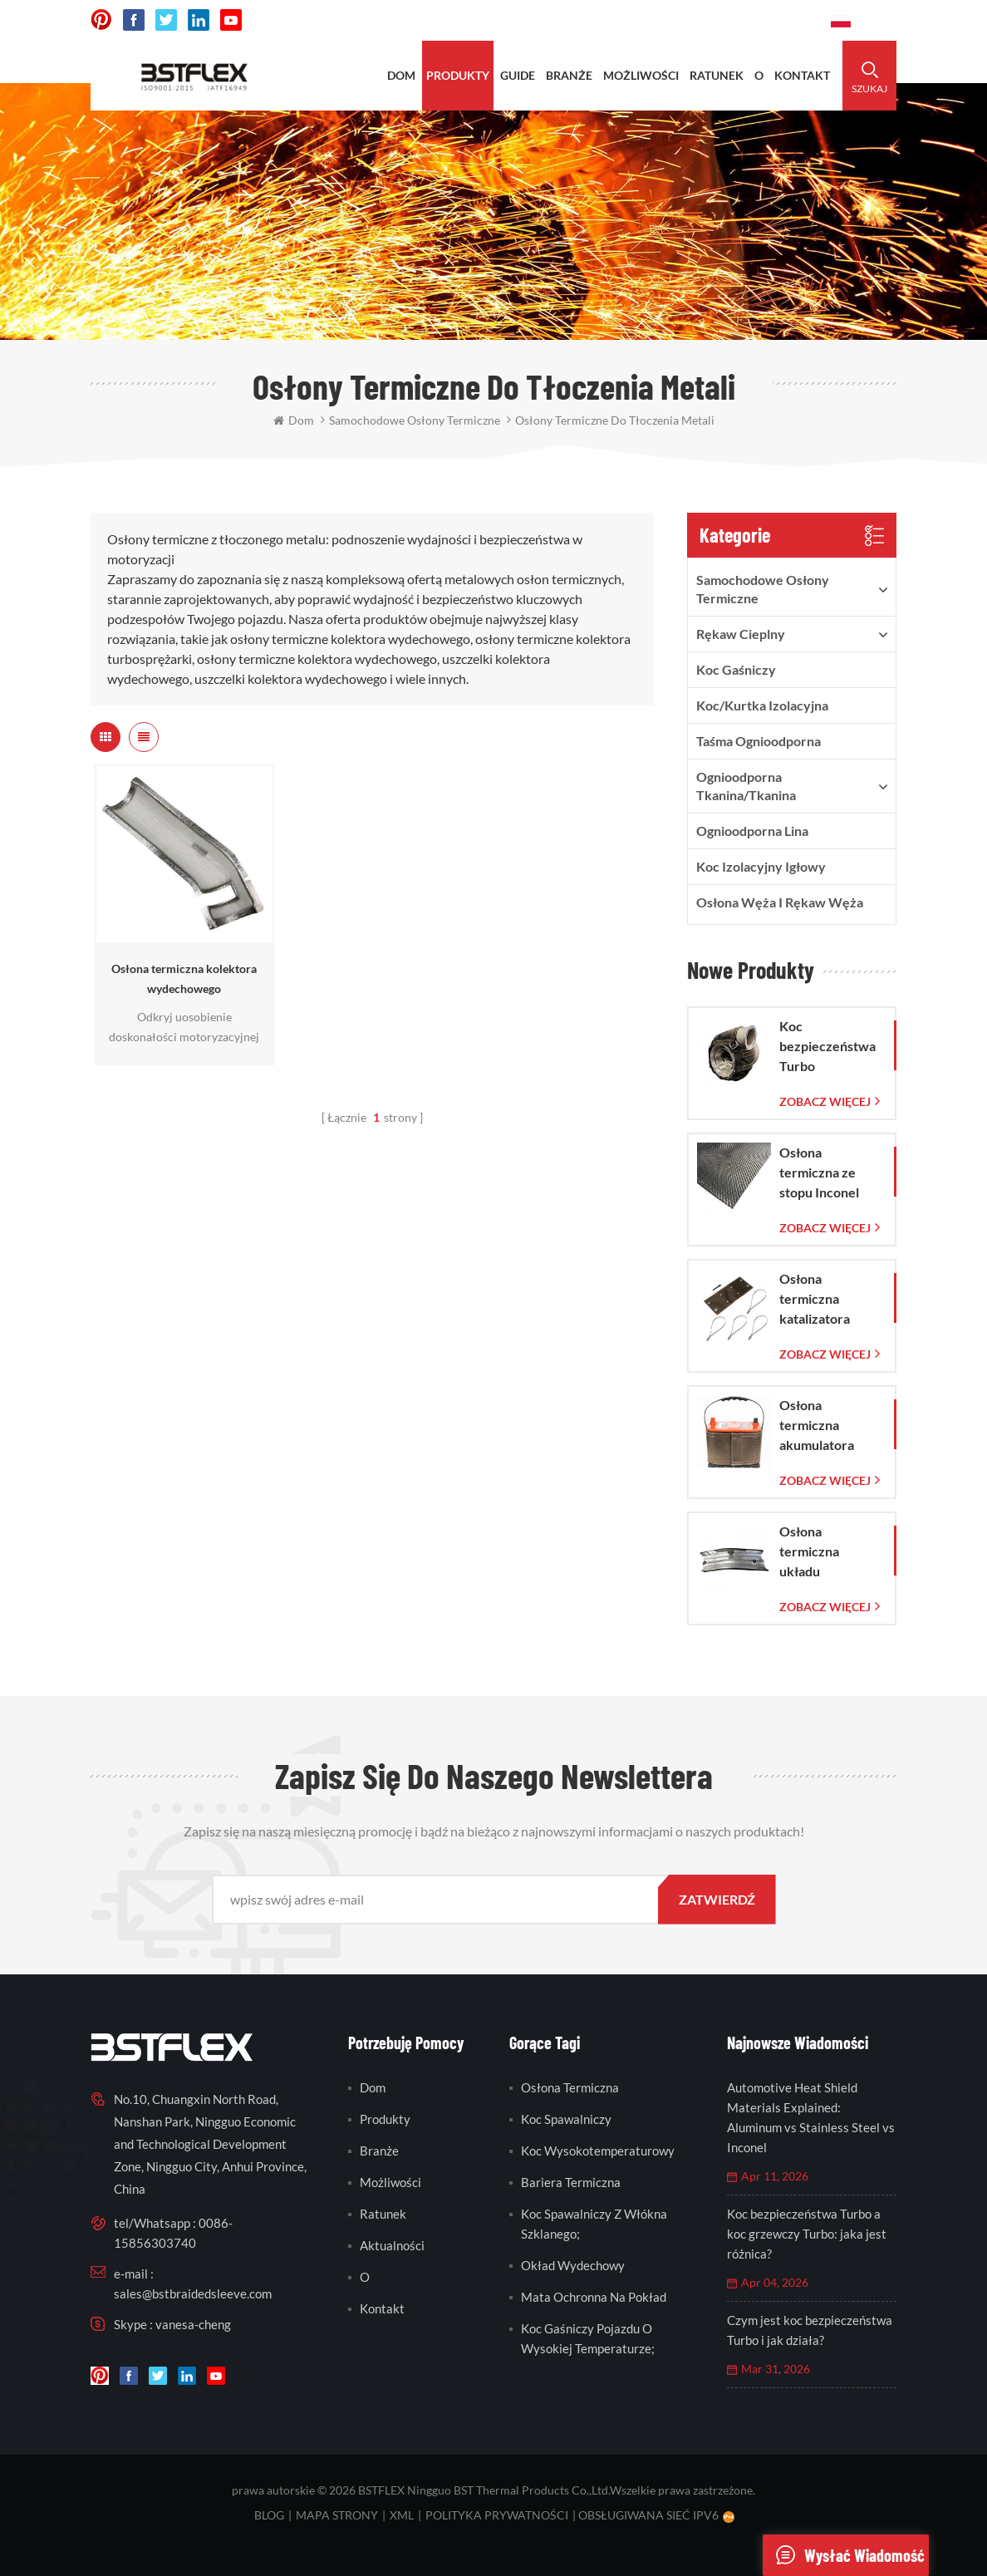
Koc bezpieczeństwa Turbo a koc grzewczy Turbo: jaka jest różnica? (806, 2233)
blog (269, 2515)
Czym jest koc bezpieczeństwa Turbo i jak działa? (809, 2330)
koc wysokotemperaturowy (598, 2150)
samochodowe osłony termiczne (762, 589)
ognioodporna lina (752, 830)
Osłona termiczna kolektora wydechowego (184, 978)
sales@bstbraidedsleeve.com (193, 2293)
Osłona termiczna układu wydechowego (823, 1552)
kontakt (802, 75)
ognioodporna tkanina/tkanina (746, 786)
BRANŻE (569, 75)
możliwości (641, 75)
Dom (401, 75)
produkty (457, 75)
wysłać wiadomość (844, 2555)
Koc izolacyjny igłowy (761, 866)
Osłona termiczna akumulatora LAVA (816, 1426)
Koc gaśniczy (736, 669)
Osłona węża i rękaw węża (779, 902)
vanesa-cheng (193, 2324)
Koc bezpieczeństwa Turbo (827, 1046)
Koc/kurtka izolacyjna (762, 705)
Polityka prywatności (496, 2515)
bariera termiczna (571, 2182)
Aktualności (392, 2245)
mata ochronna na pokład (593, 2296)
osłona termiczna (570, 2087)
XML (402, 2515)
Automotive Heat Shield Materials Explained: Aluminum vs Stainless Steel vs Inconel (811, 2117)
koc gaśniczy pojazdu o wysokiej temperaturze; (588, 2338)
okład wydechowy (573, 2265)
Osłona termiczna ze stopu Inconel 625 (819, 1173)
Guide (517, 75)
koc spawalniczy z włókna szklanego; (594, 2223)
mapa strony (337, 2515)
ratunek (717, 75)
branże (379, 2150)
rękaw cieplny (740, 634)
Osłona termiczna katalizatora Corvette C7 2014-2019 (816, 1300)
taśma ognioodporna (758, 741)
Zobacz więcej (825, 1101)
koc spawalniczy (566, 2118)
